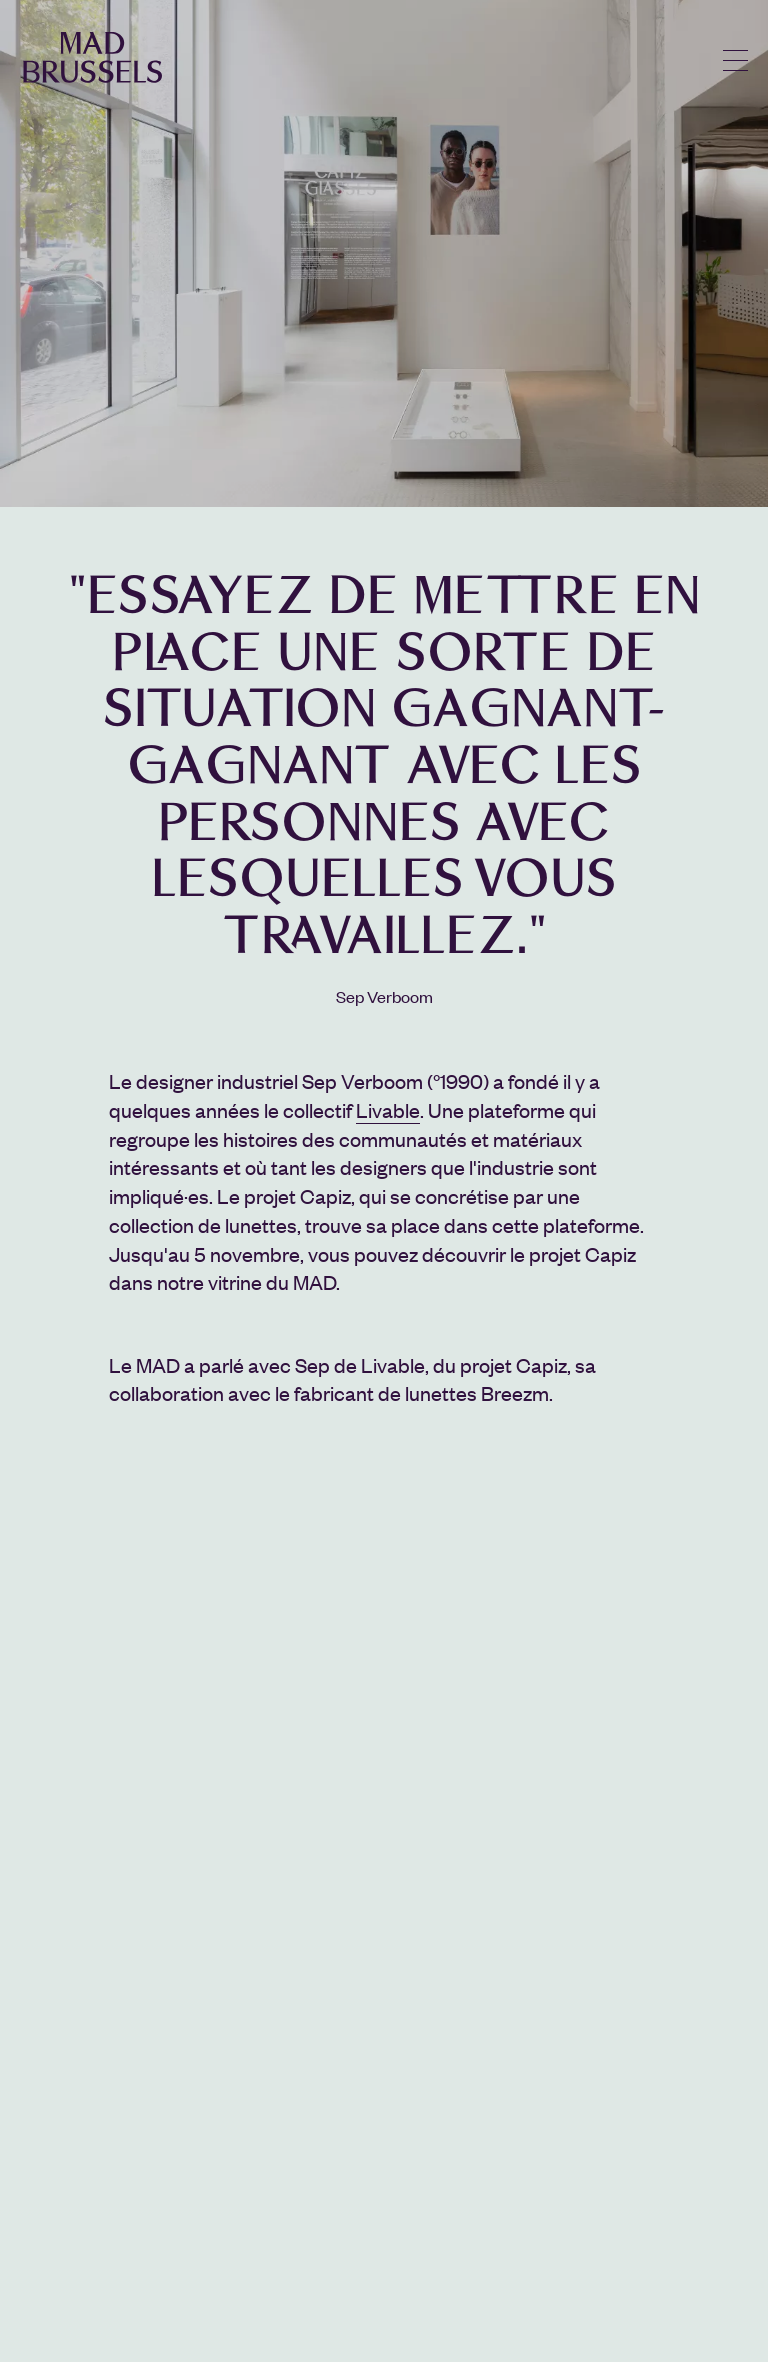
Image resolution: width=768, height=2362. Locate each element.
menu (735, 60)
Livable (388, 1109)
